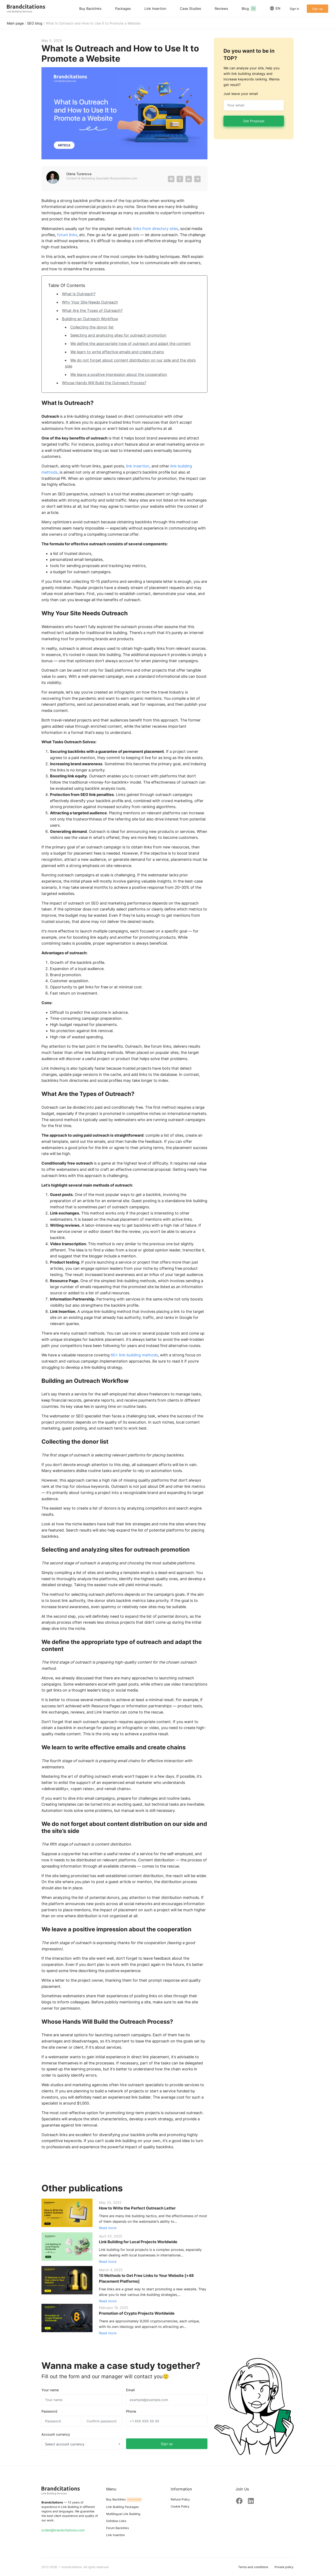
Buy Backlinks (90, 8)
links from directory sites (155, 228)
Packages (123, 8)
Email (130, 2390)
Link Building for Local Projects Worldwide (138, 2242)
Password (49, 2411)
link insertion (137, 466)
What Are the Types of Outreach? (92, 310)
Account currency (55, 2434)
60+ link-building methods (134, 1355)
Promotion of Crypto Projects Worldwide (137, 2313)
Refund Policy (180, 2499)
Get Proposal (253, 121)
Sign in (294, 8)
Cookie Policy (180, 2506)
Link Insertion (155, 8)
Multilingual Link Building (123, 2514)
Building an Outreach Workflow (90, 319)
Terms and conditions (253, 2567)
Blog (249, 8)
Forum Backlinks (117, 2528)
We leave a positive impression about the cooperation (118, 374)
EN (275, 8)
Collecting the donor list (92, 327)
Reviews (221, 8)
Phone (131, 2411)
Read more (107, 2228)
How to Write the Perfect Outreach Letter (137, 2208)
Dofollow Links (116, 2521)
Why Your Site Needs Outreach (90, 302)
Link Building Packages (122, 2507)
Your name (50, 2390)
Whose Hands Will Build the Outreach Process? (104, 383)
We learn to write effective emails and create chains (117, 352)
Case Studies (190, 8)
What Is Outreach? (79, 294)
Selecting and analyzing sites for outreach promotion (118, 335)
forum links (67, 235)
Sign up (317, 8)
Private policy (284, 2567)
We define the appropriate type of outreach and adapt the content (130, 343)
